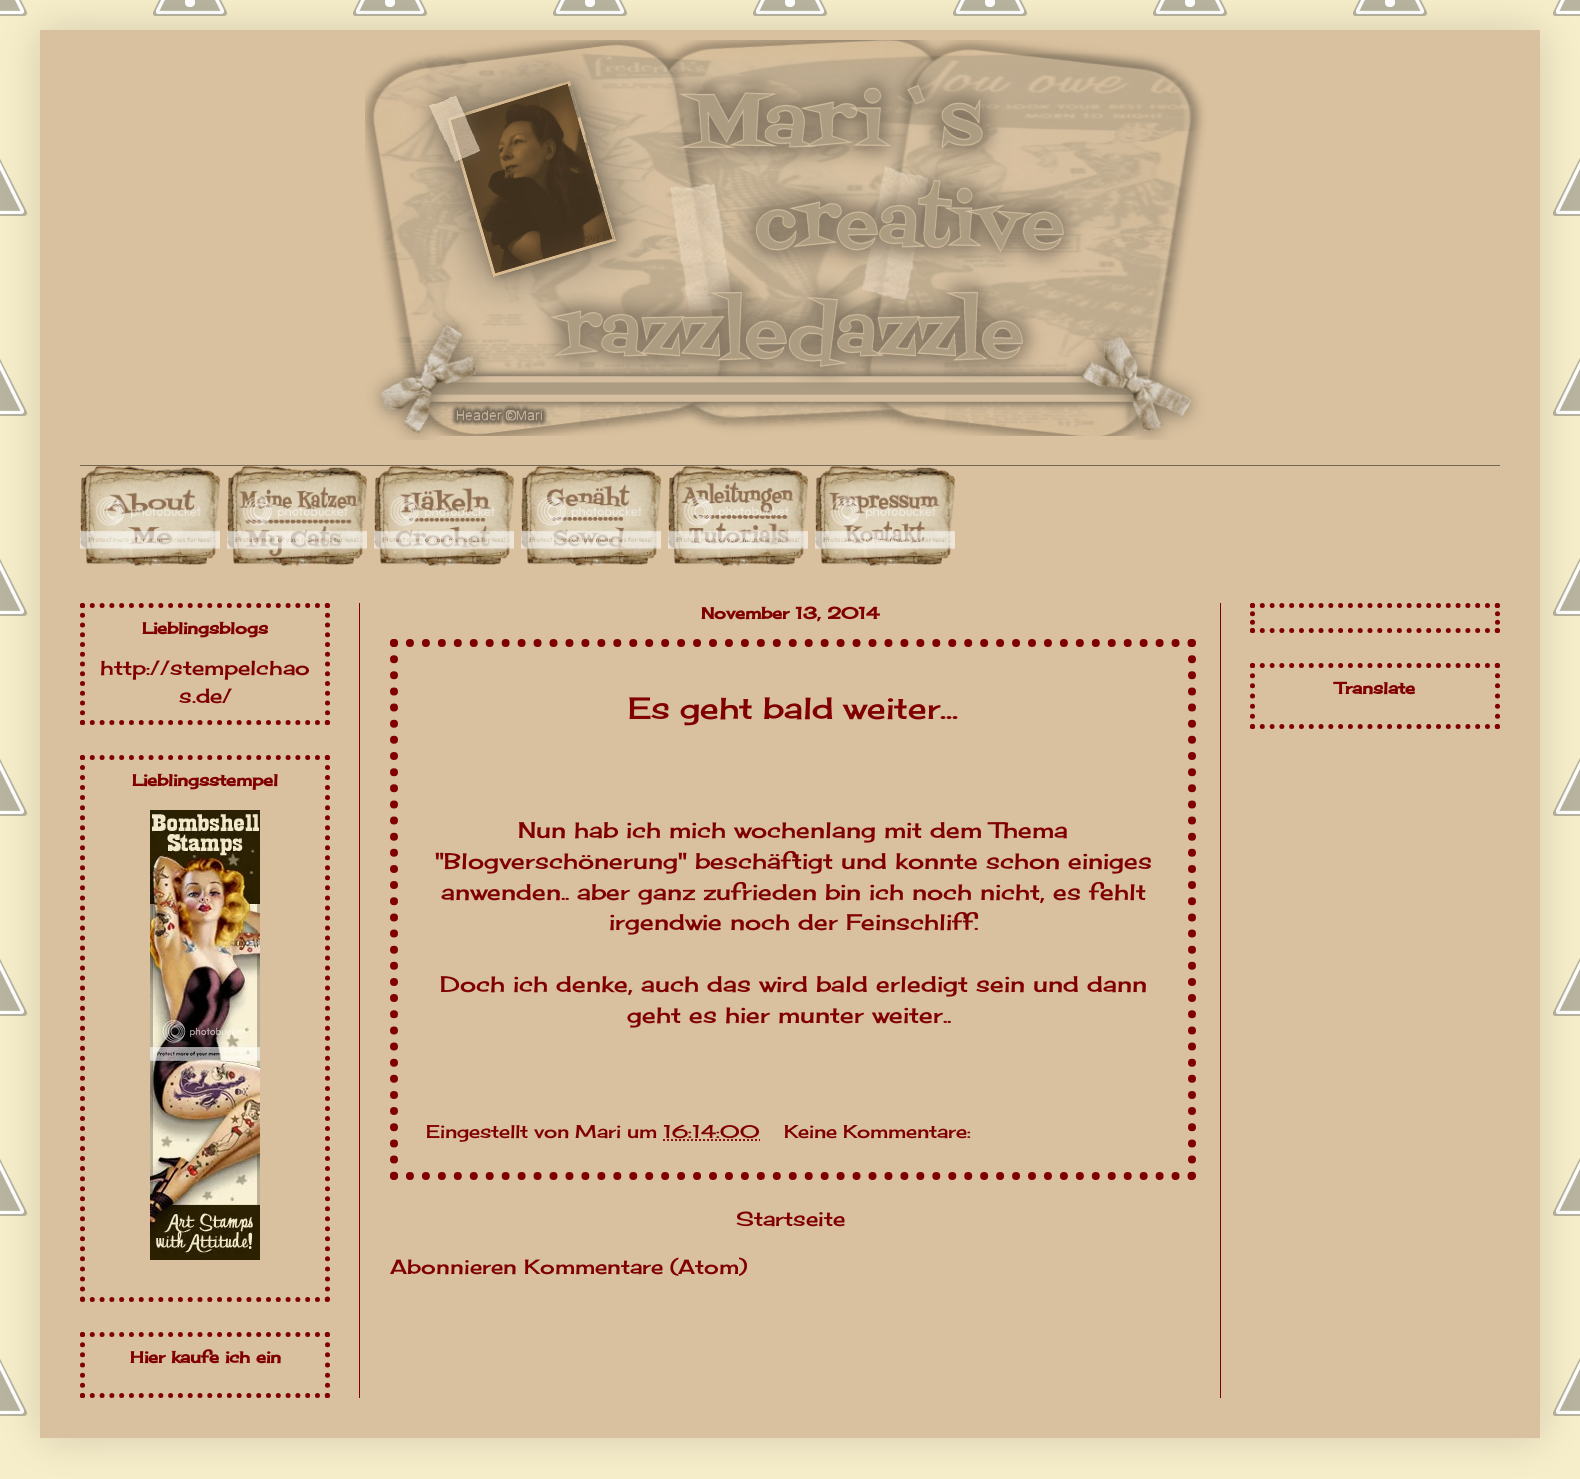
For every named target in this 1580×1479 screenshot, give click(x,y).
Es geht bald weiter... (793, 708)
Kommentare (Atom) (635, 1266)
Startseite (790, 1218)
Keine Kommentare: (877, 1131)
